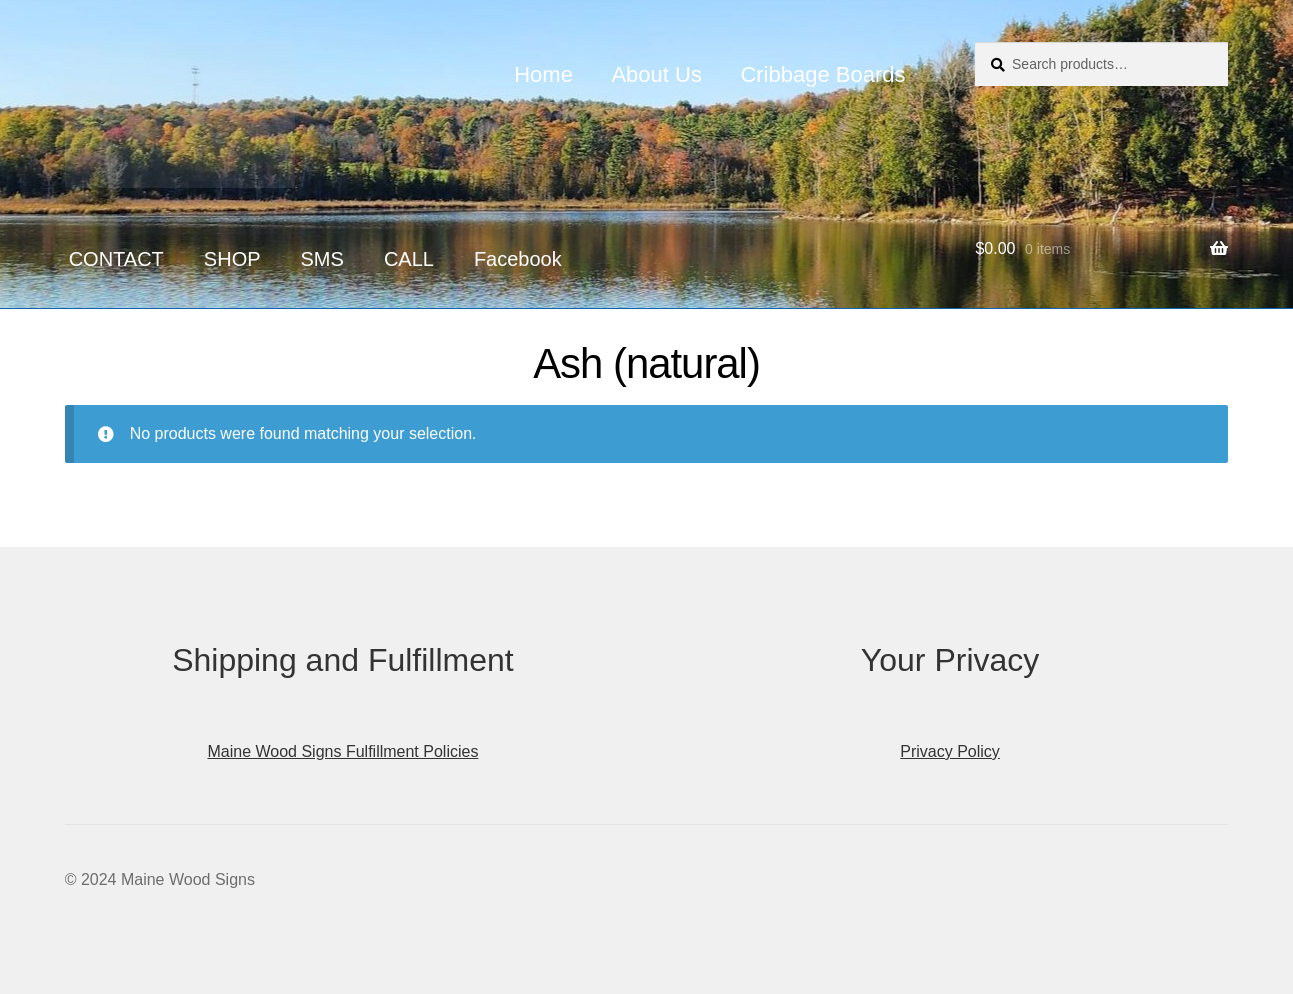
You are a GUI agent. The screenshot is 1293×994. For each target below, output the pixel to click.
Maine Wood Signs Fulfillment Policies (342, 751)
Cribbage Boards (822, 74)
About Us (656, 74)
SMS (322, 259)
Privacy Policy (950, 751)
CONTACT (116, 259)
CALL (409, 259)
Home (543, 74)
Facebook (518, 259)
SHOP (232, 259)
